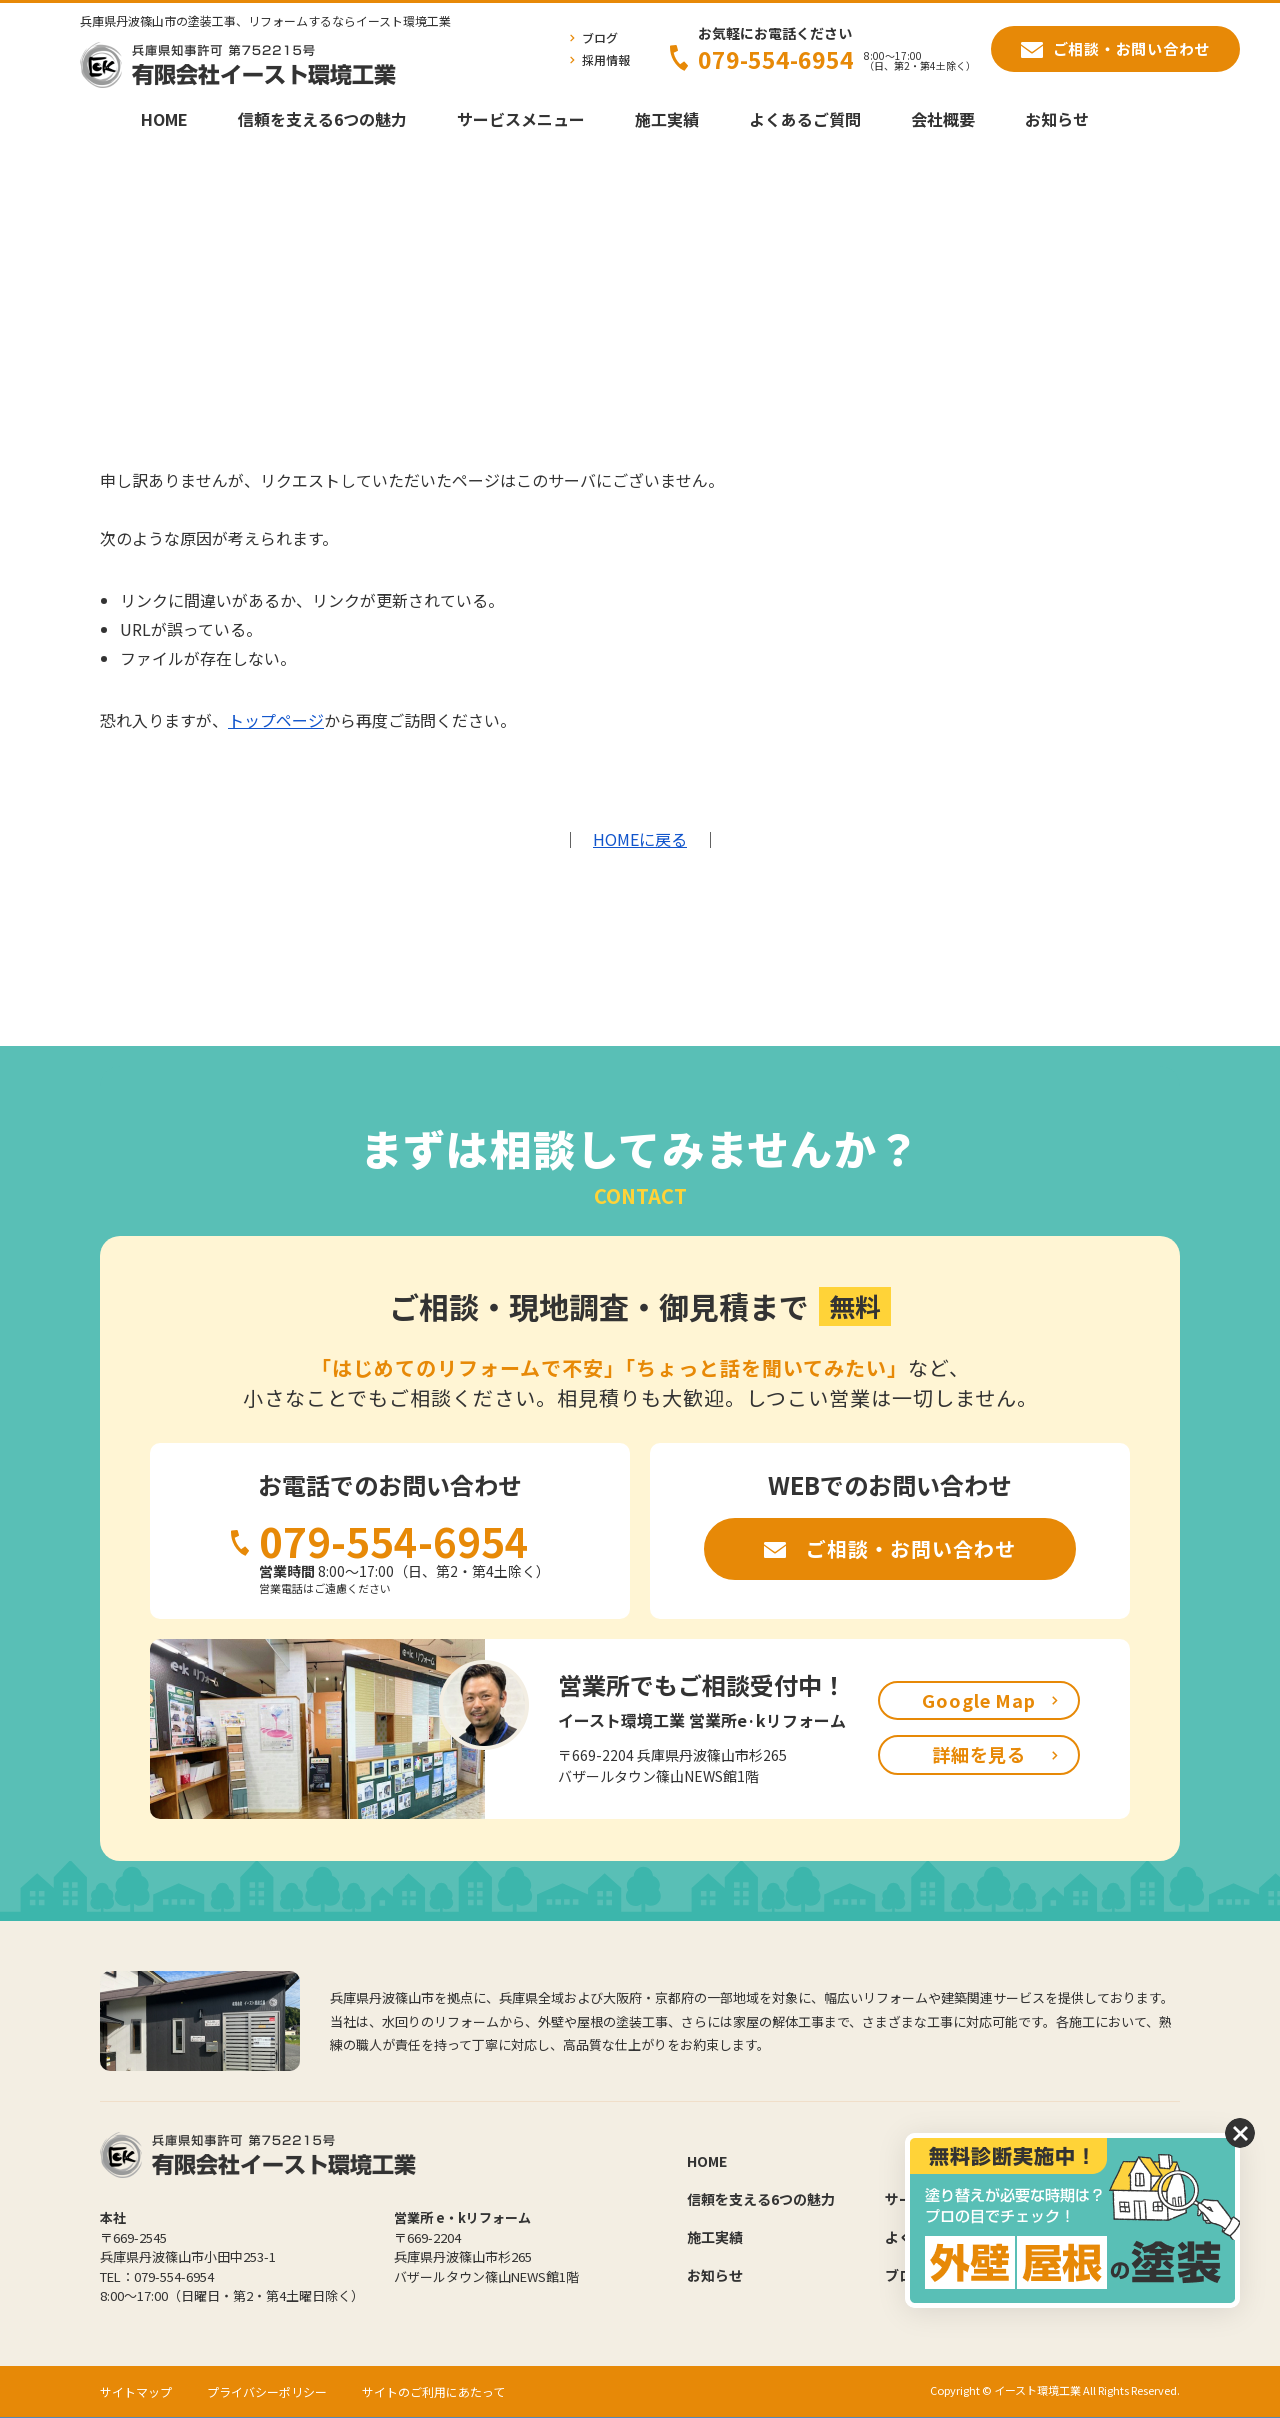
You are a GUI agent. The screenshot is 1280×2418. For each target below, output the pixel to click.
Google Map (979, 1700)
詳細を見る (979, 1754)
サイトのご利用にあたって (433, 2391)
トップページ (276, 720)
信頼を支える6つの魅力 (322, 119)
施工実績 (667, 119)
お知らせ (1057, 119)
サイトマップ (136, 2391)
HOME (164, 119)
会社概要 (943, 119)
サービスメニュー (521, 119)
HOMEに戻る (640, 839)
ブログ (600, 37)
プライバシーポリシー (267, 2391)
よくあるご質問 (805, 119)
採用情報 (606, 59)
